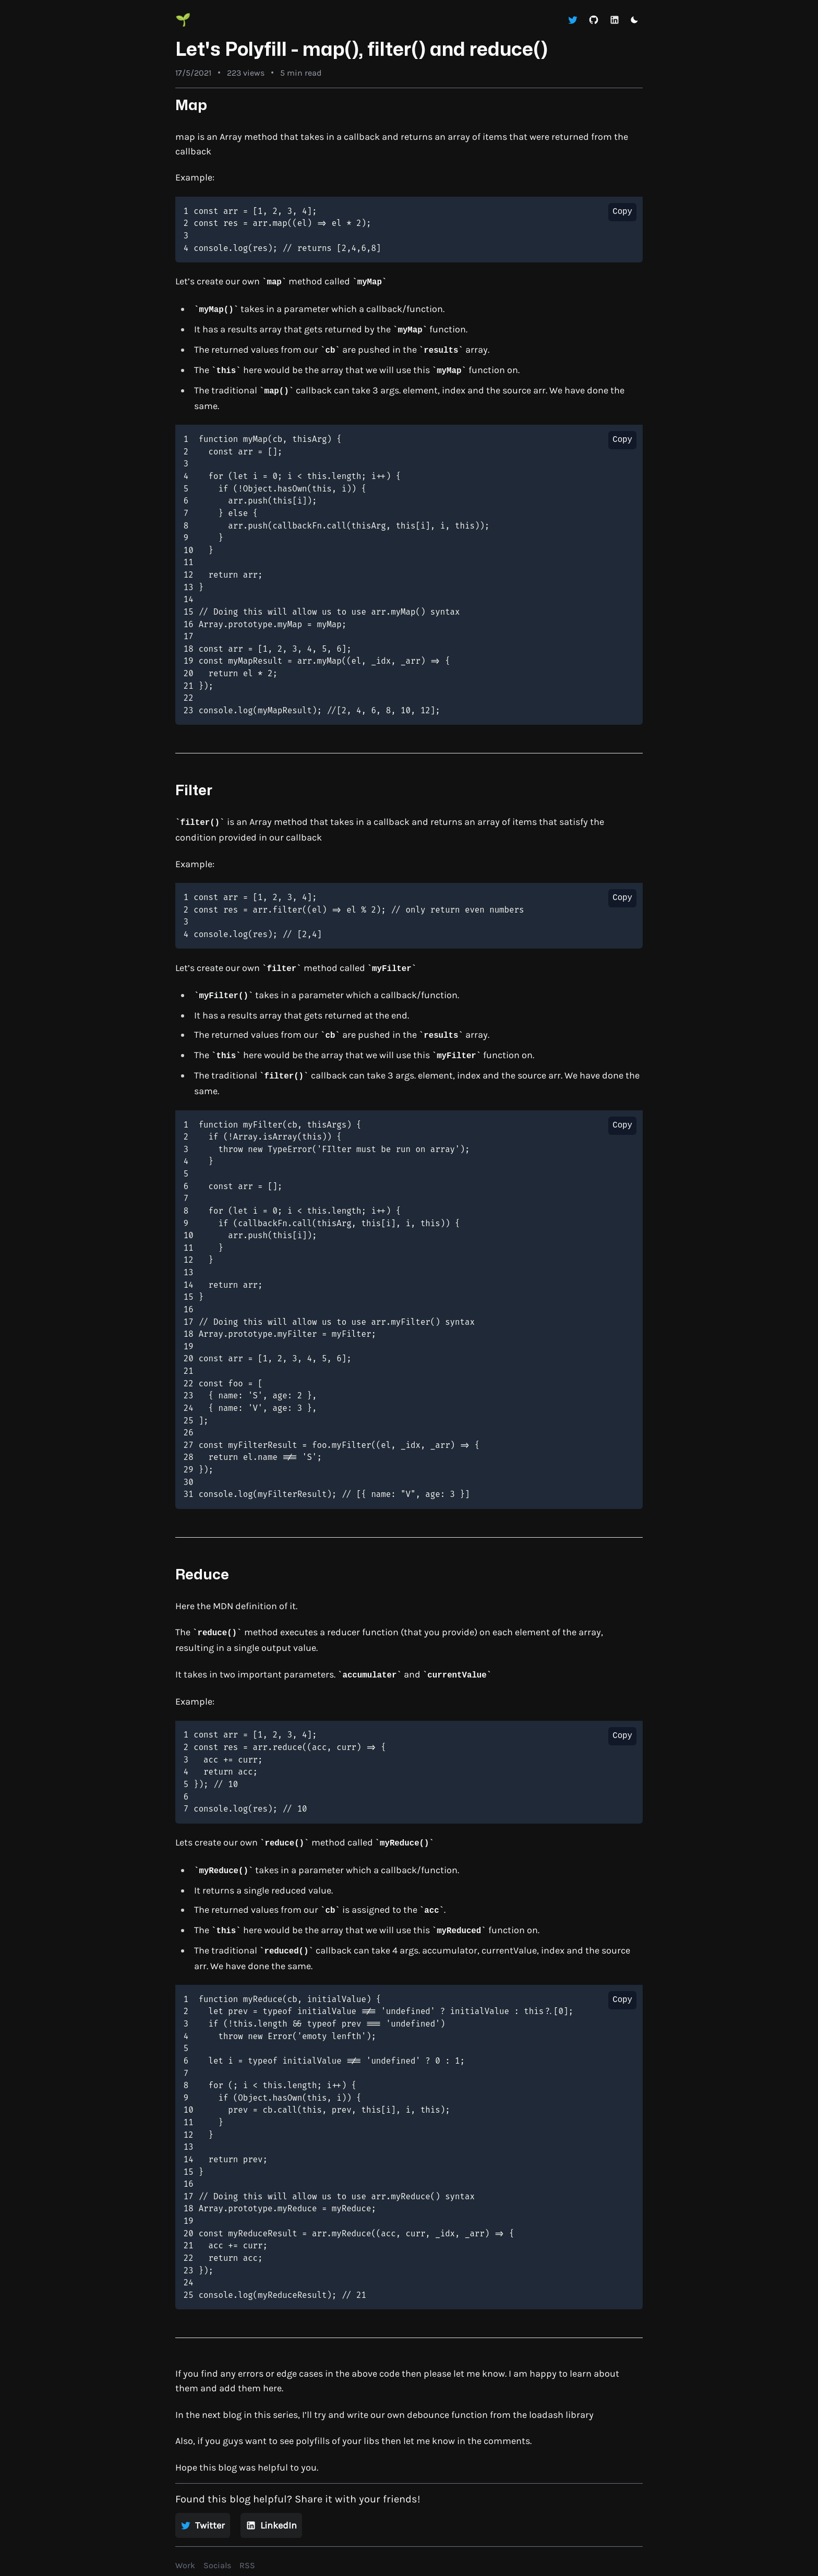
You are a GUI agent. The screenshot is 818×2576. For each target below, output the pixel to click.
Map (191, 106)
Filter (193, 791)
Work (185, 2565)
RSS (247, 2565)
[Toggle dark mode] (634, 19)
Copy (622, 212)
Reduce (202, 1575)
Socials (217, 2565)
